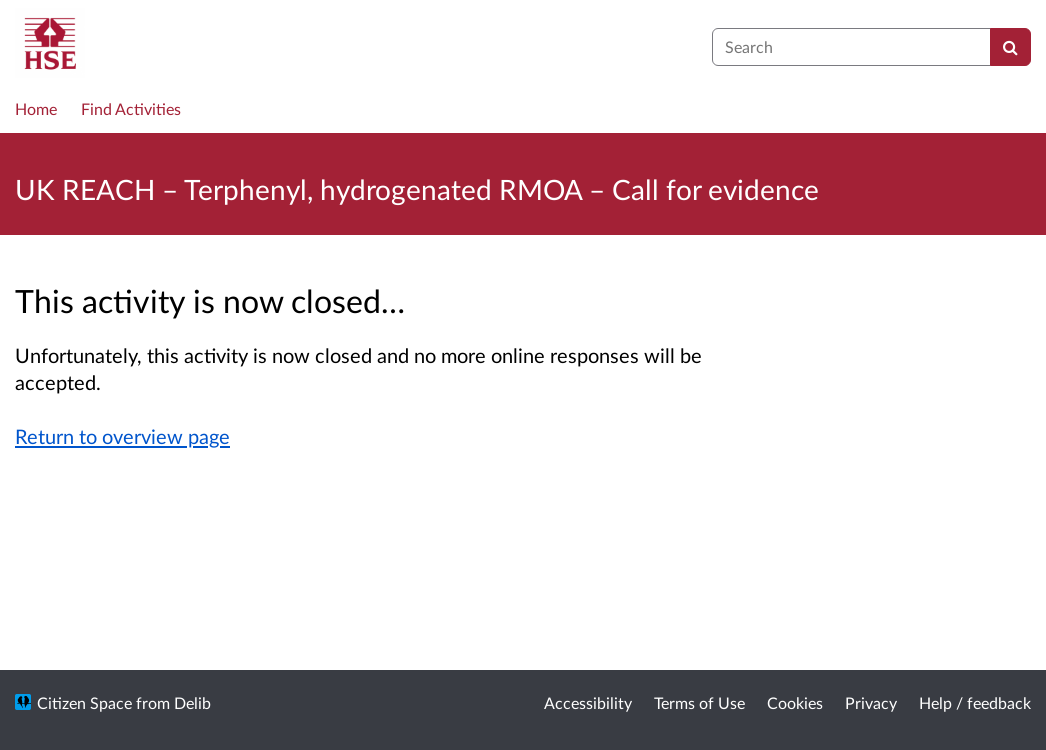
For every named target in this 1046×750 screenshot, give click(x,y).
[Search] (1010, 47)
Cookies (795, 702)
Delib (192, 702)
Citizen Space (84, 702)
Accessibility (588, 702)
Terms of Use (699, 702)
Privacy (871, 702)
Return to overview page (122, 436)
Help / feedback (975, 702)
